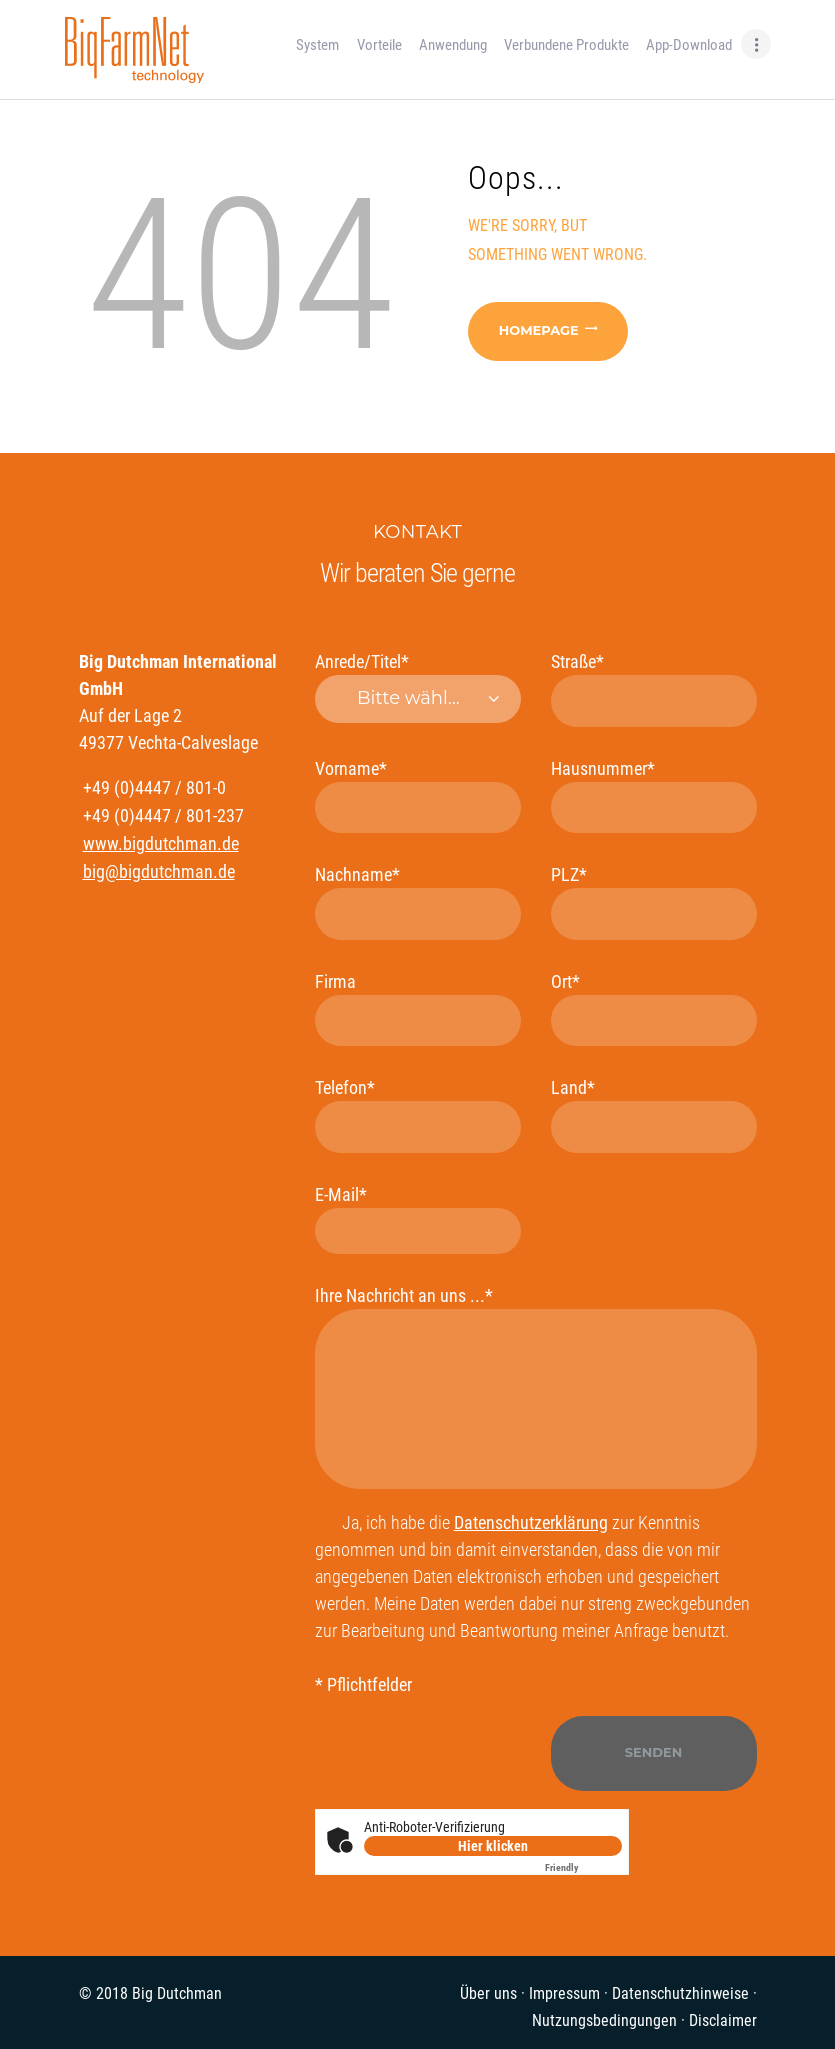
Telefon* (418, 1114)
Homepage (539, 330)
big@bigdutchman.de (159, 871)
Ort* (654, 1008)
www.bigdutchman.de (161, 843)
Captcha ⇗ (583, 1867)
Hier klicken (493, 1846)
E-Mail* (418, 1219)
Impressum (564, 1993)
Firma (418, 1008)
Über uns (488, 1993)
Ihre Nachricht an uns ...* (536, 1387)
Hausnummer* (654, 795)
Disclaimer (723, 2020)
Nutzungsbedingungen (604, 2020)
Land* (654, 1114)
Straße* (654, 688)
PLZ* (654, 901)
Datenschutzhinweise (680, 1993)
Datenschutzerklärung (531, 1522)
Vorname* (418, 795)
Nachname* (418, 901)
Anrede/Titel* (418, 687)
